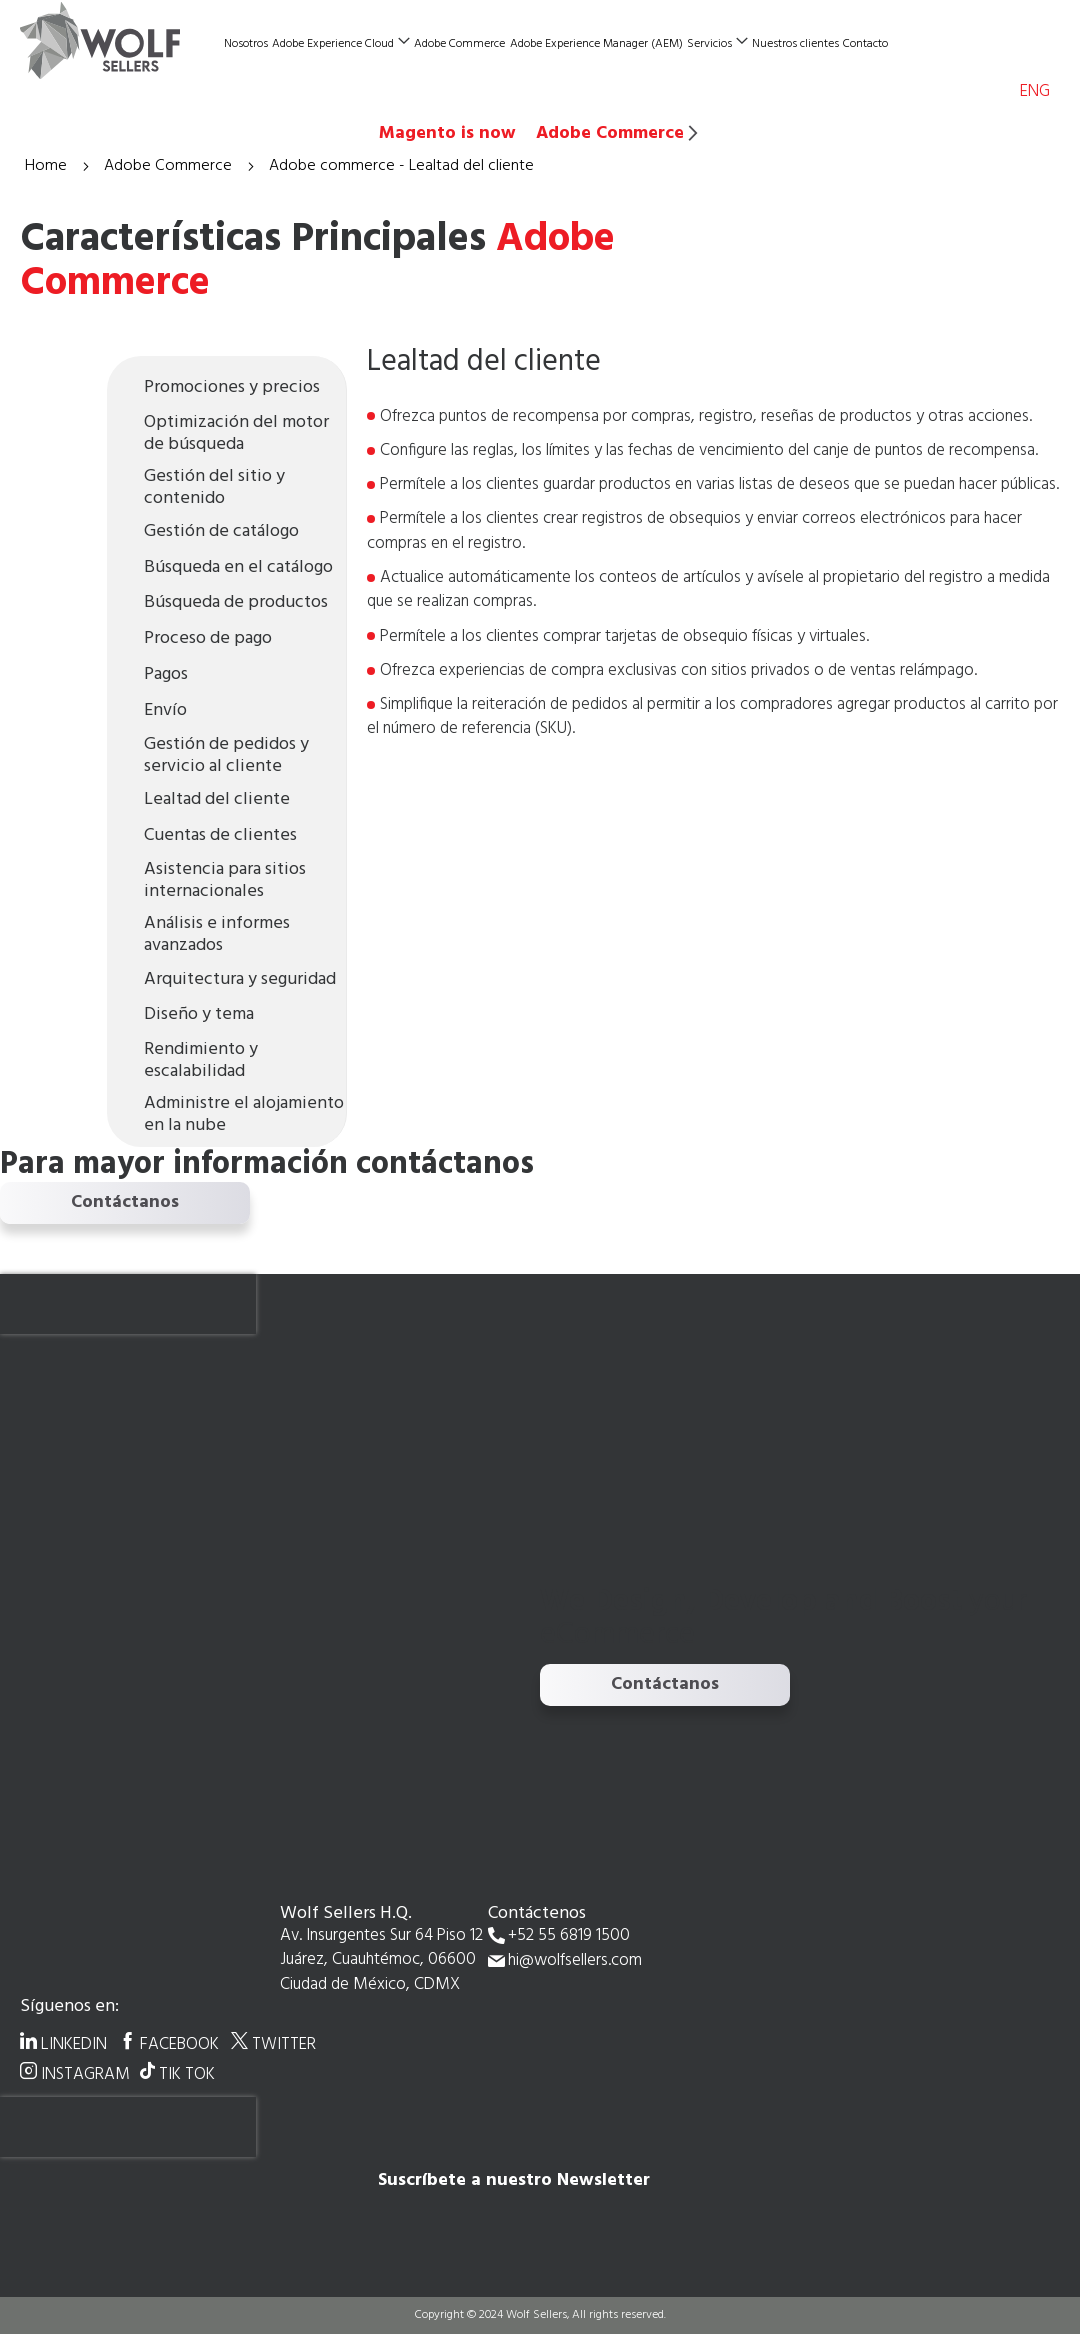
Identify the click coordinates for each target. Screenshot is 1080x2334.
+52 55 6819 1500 (569, 1936)
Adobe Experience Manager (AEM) (596, 44)
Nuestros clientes (795, 44)
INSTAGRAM (85, 2074)
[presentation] (128, 1304)
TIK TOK (187, 2074)
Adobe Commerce (459, 44)
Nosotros (246, 44)
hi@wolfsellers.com (575, 1961)
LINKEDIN (74, 2044)
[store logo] (120, 40)
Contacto (865, 44)
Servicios (709, 44)
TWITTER (284, 2044)
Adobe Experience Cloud (333, 44)
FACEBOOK (179, 2044)
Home (48, 166)
